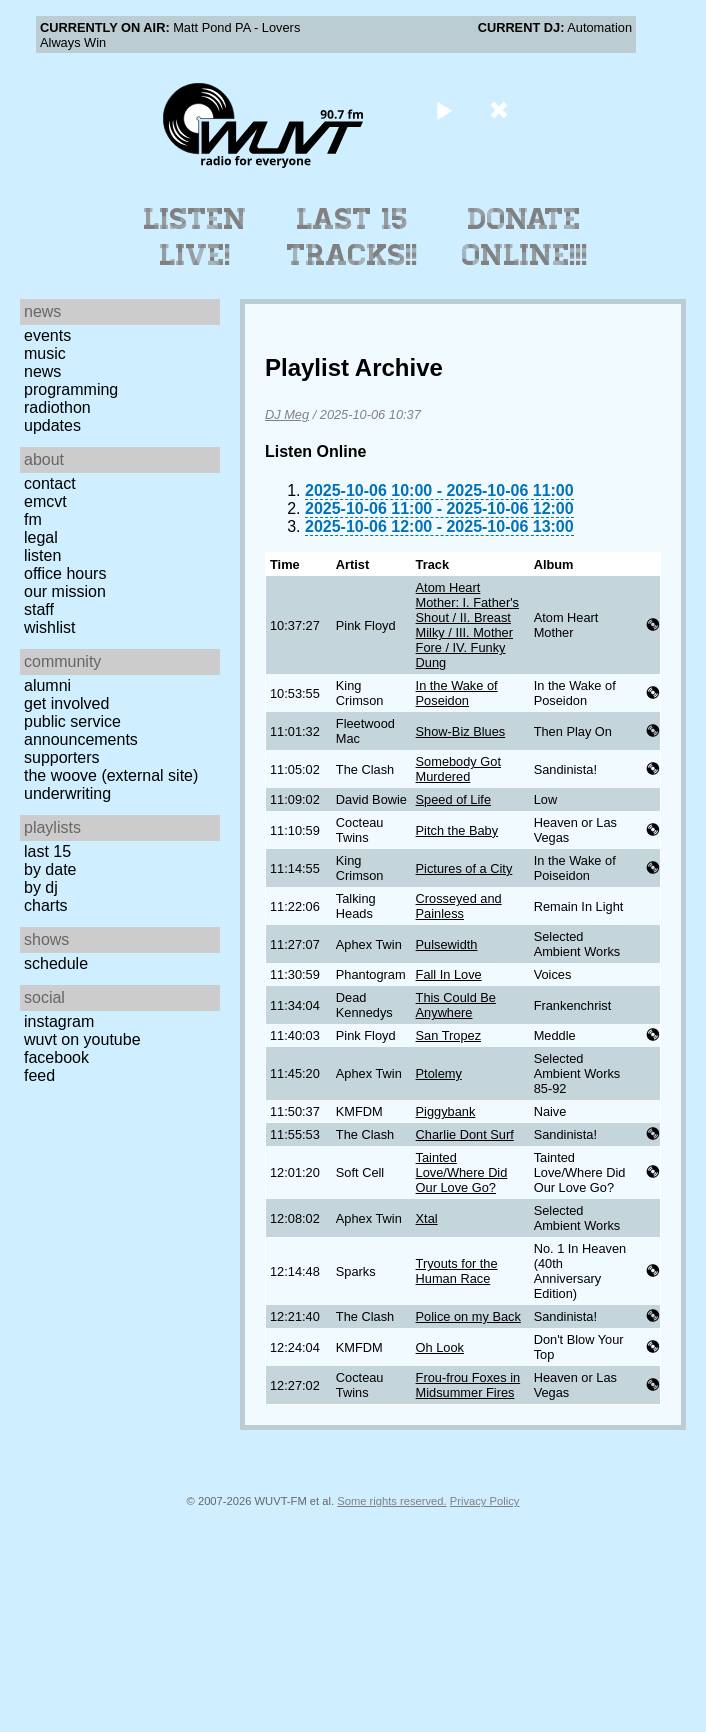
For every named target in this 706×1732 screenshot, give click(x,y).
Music (45, 353)
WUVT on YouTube (82, 1039)
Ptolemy (439, 1073)
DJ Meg (287, 414)
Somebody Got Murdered (458, 769)
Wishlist (50, 627)
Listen (42, 555)
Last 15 (47, 851)
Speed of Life (453, 799)
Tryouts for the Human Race (457, 1271)
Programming (71, 389)
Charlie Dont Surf (465, 1134)
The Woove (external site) (111, 775)
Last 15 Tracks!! (352, 237)
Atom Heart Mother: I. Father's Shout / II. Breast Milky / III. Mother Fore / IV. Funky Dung (467, 625)
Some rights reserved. (391, 1501)
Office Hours (65, 573)
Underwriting (67, 793)
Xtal (427, 1218)
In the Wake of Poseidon (457, 693)
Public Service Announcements (81, 730)
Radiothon (57, 407)
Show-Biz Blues (461, 731)
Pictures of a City (464, 868)
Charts (46, 905)
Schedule (56, 963)
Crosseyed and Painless (459, 906)
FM (33, 519)
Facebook (56, 1057)
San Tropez (448, 1035)
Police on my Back (468, 1316)
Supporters (62, 757)
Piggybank (446, 1111)
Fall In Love (449, 974)
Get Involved (66, 703)
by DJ (41, 887)
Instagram (59, 1021)
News (42, 371)
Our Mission (65, 591)
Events (47, 335)
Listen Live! (195, 237)
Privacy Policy (485, 1501)
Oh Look (440, 1347)
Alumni (47, 685)
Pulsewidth (447, 944)
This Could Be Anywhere (456, 1005)
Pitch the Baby (457, 830)
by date (50, 869)
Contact (50, 483)
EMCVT (45, 501)
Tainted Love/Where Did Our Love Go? (462, 1172)
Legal (41, 537)
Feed (39, 1075)
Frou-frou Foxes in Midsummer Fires (468, 1385)
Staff (39, 609)
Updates (52, 425)
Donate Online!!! (525, 237)
